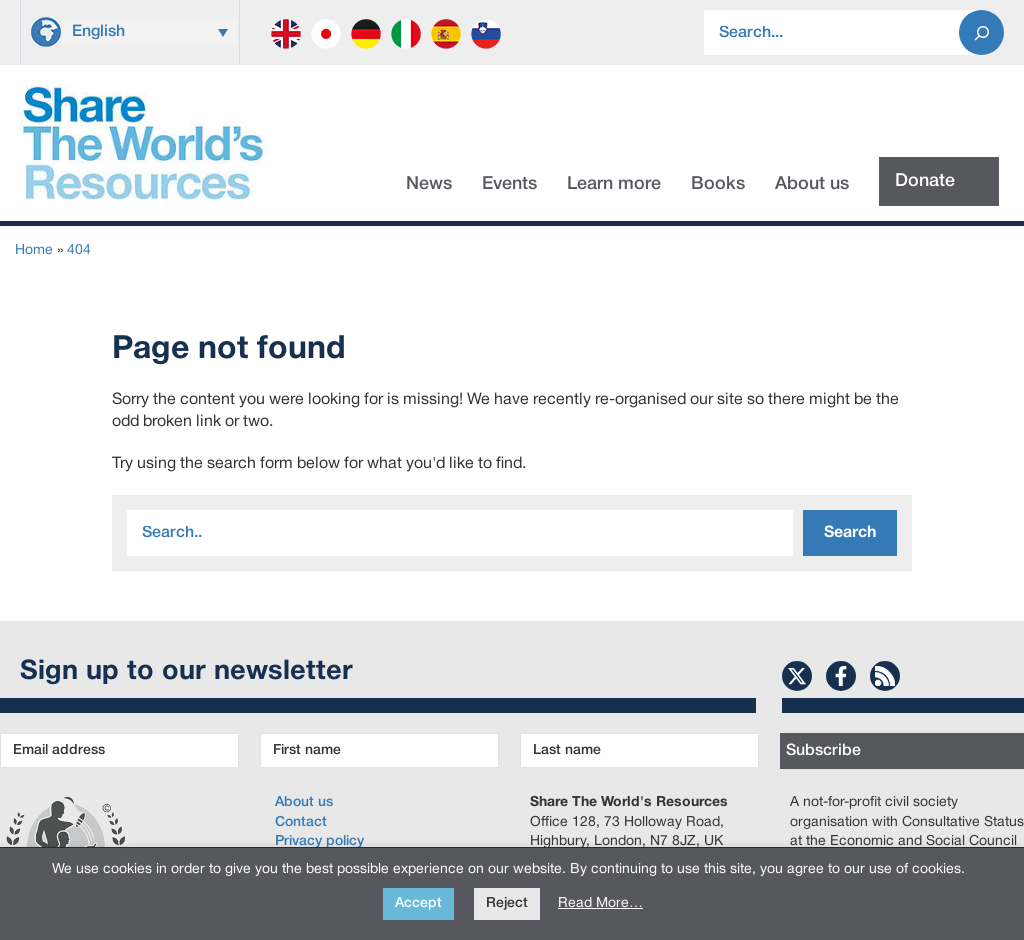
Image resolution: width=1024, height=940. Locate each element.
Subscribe (823, 751)
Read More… (600, 903)
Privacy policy (319, 841)
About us (812, 184)
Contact (301, 822)
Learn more (614, 184)
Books (718, 184)
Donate (925, 181)
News (429, 184)
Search (850, 533)
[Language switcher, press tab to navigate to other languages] (150, 32)
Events (509, 184)
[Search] (981, 32)
